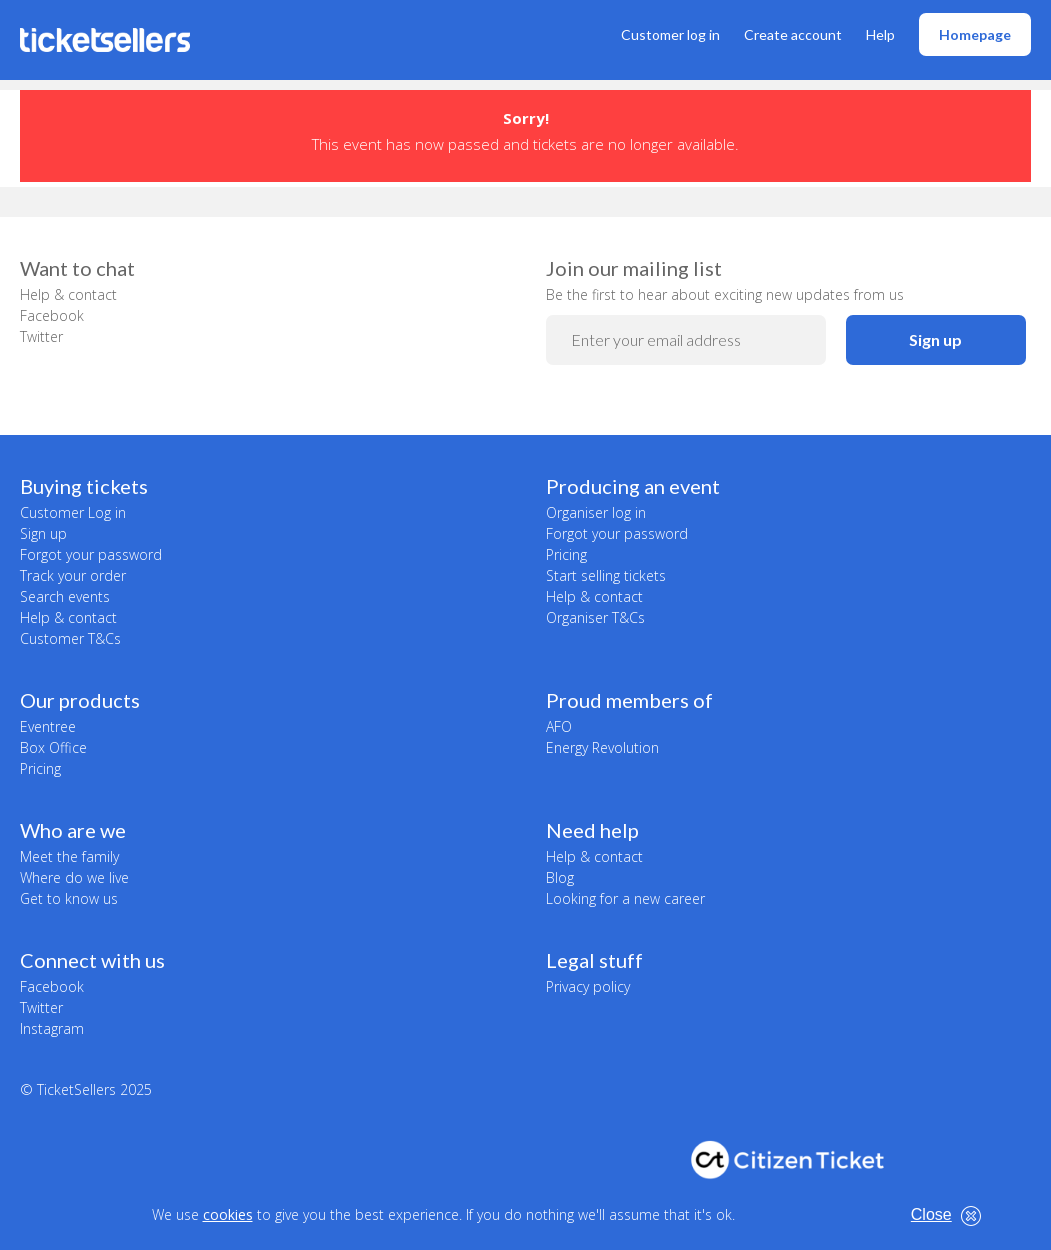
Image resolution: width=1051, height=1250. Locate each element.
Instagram (52, 1028)
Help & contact (68, 294)
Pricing (566, 554)
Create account (793, 34)
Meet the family (69, 856)
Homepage (975, 34)
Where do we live (74, 877)
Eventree (48, 726)
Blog (560, 877)
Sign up (935, 339)
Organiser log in (596, 512)
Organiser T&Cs (595, 617)
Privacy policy (588, 986)
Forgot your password (91, 554)
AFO (559, 726)
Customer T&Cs (70, 638)
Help (880, 34)
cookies (228, 1214)
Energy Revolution (602, 747)
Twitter (41, 336)
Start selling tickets (606, 575)
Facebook (52, 315)
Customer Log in (73, 512)
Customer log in (670, 34)
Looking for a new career (625, 898)
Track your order (73, 575)
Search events (65, 596)
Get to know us (69, 898)
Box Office (53, 747)
